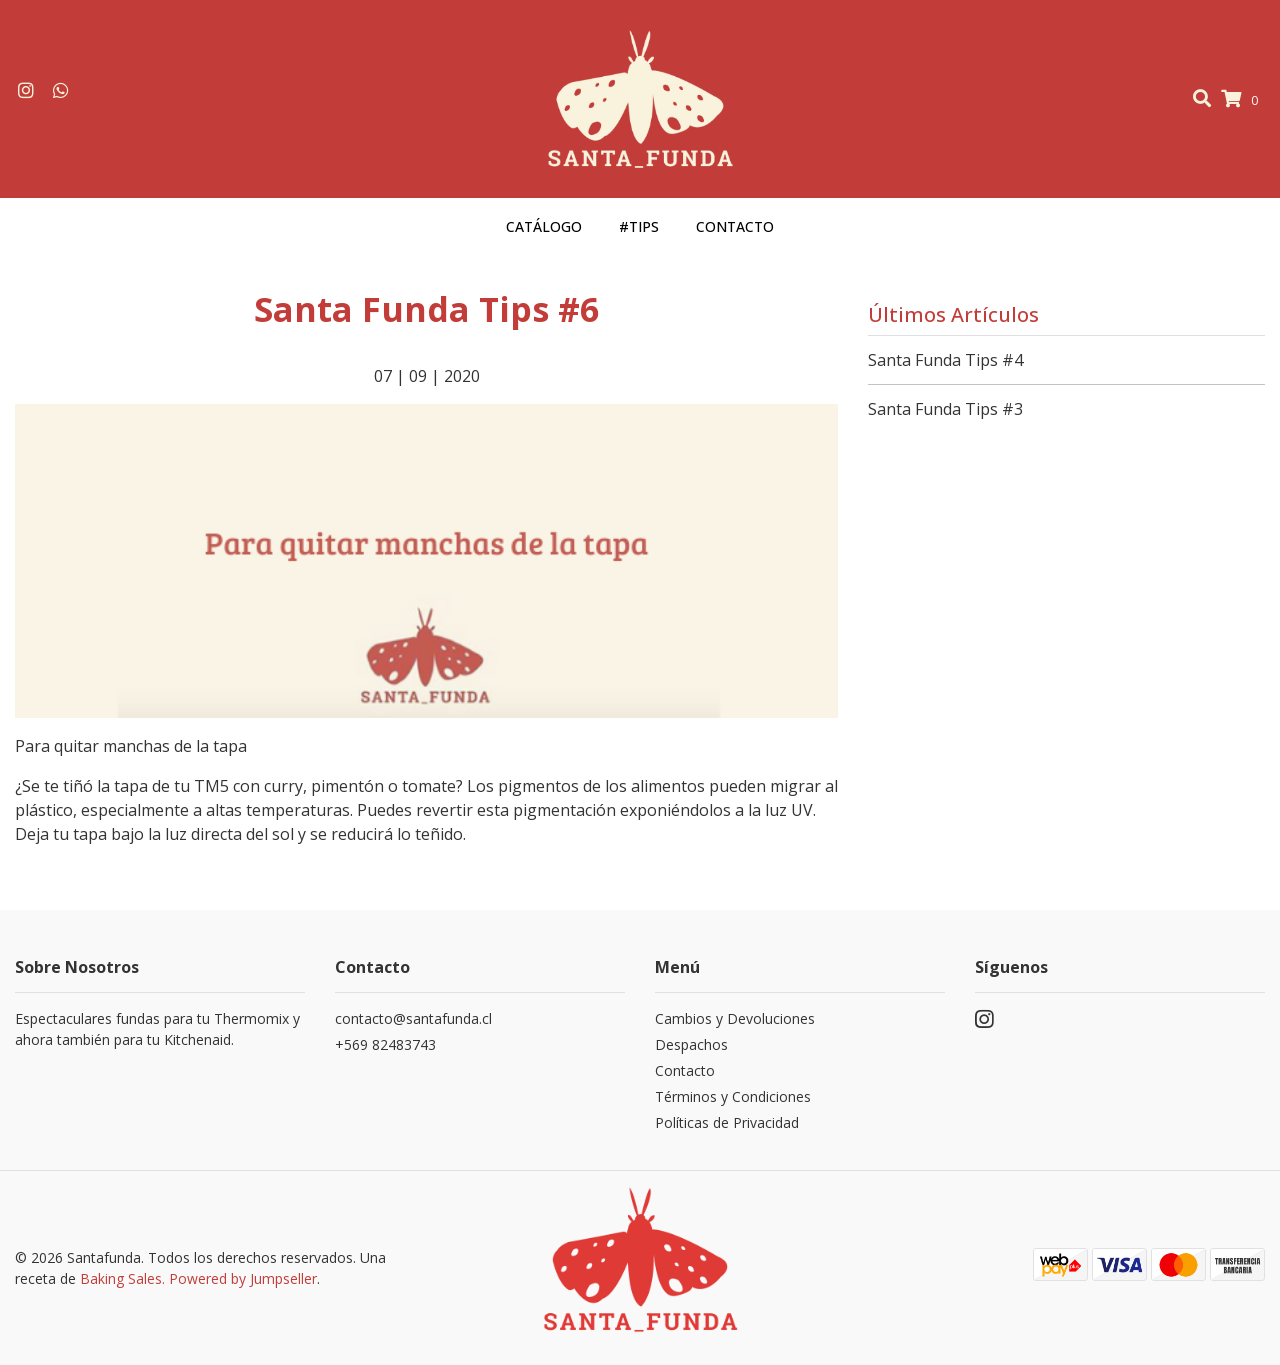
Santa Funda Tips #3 (945, 409)
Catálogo (544, 226)
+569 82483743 (385, 1044)
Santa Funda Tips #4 (945, 360)
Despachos (691, 1044)
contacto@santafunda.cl (413, 1018)
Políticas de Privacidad (727, 1122)
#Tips (639, 226)
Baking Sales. (124, 1278)
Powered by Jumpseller (243, 1278)
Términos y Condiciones (733, 1096)
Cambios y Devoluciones (735, 1018)
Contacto (735, 226)
